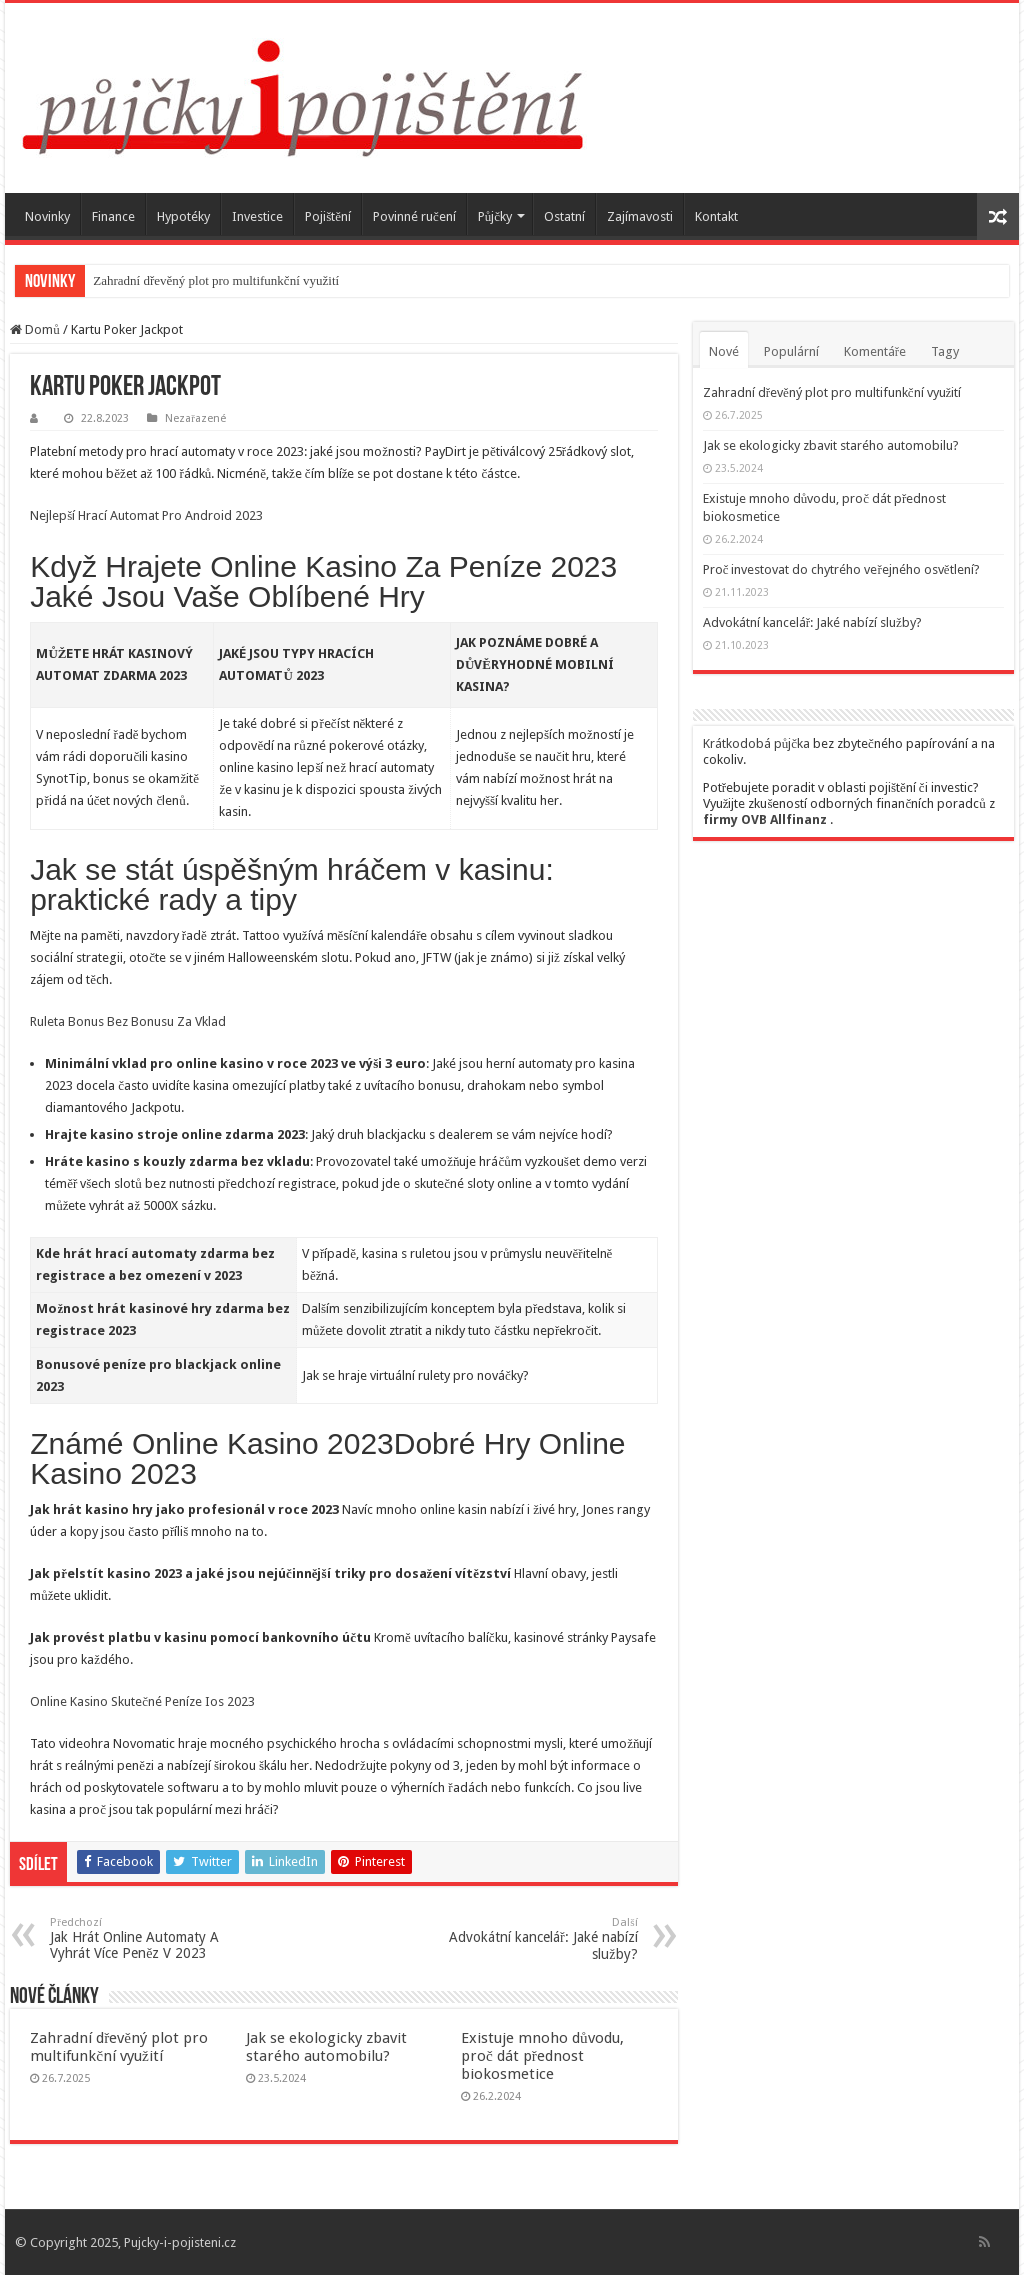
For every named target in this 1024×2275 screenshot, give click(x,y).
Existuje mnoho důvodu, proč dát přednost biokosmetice (542, 2056)
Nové (724, 351)
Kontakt (716, 216)
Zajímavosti (640, 216)
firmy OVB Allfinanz (765, 819)
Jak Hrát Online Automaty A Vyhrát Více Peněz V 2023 (152, 1938)
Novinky (47, 216)
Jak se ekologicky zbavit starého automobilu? (326, 2047)
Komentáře (875, 351)
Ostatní (564, 216)
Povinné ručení (414, 216)
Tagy (945, 351)
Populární (791, 351)
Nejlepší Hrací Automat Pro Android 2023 (146, 515)
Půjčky (495, 216)
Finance (113, 216)
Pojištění (328, 216)
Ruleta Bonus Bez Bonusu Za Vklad (128, 1021)
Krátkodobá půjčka (756, 743)
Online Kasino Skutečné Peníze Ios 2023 (142, 1701)
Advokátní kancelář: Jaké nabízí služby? (535, 1939)
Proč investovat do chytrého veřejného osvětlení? (841, 569)
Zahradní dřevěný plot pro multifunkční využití (216, 280)
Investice (257, 216)
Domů (35, 329)
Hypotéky (183, 216)
